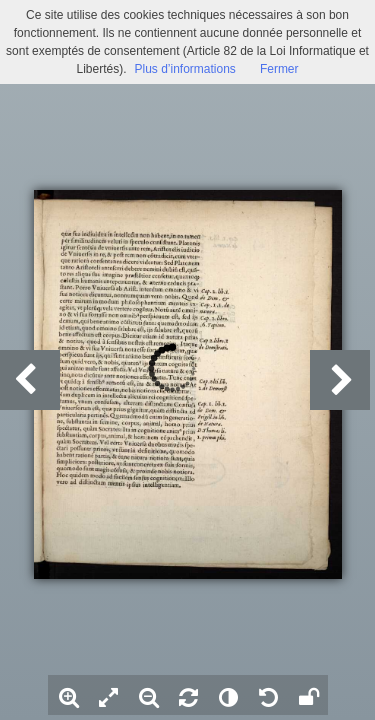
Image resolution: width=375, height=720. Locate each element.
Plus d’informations (184, 69)
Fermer (279, 69)
